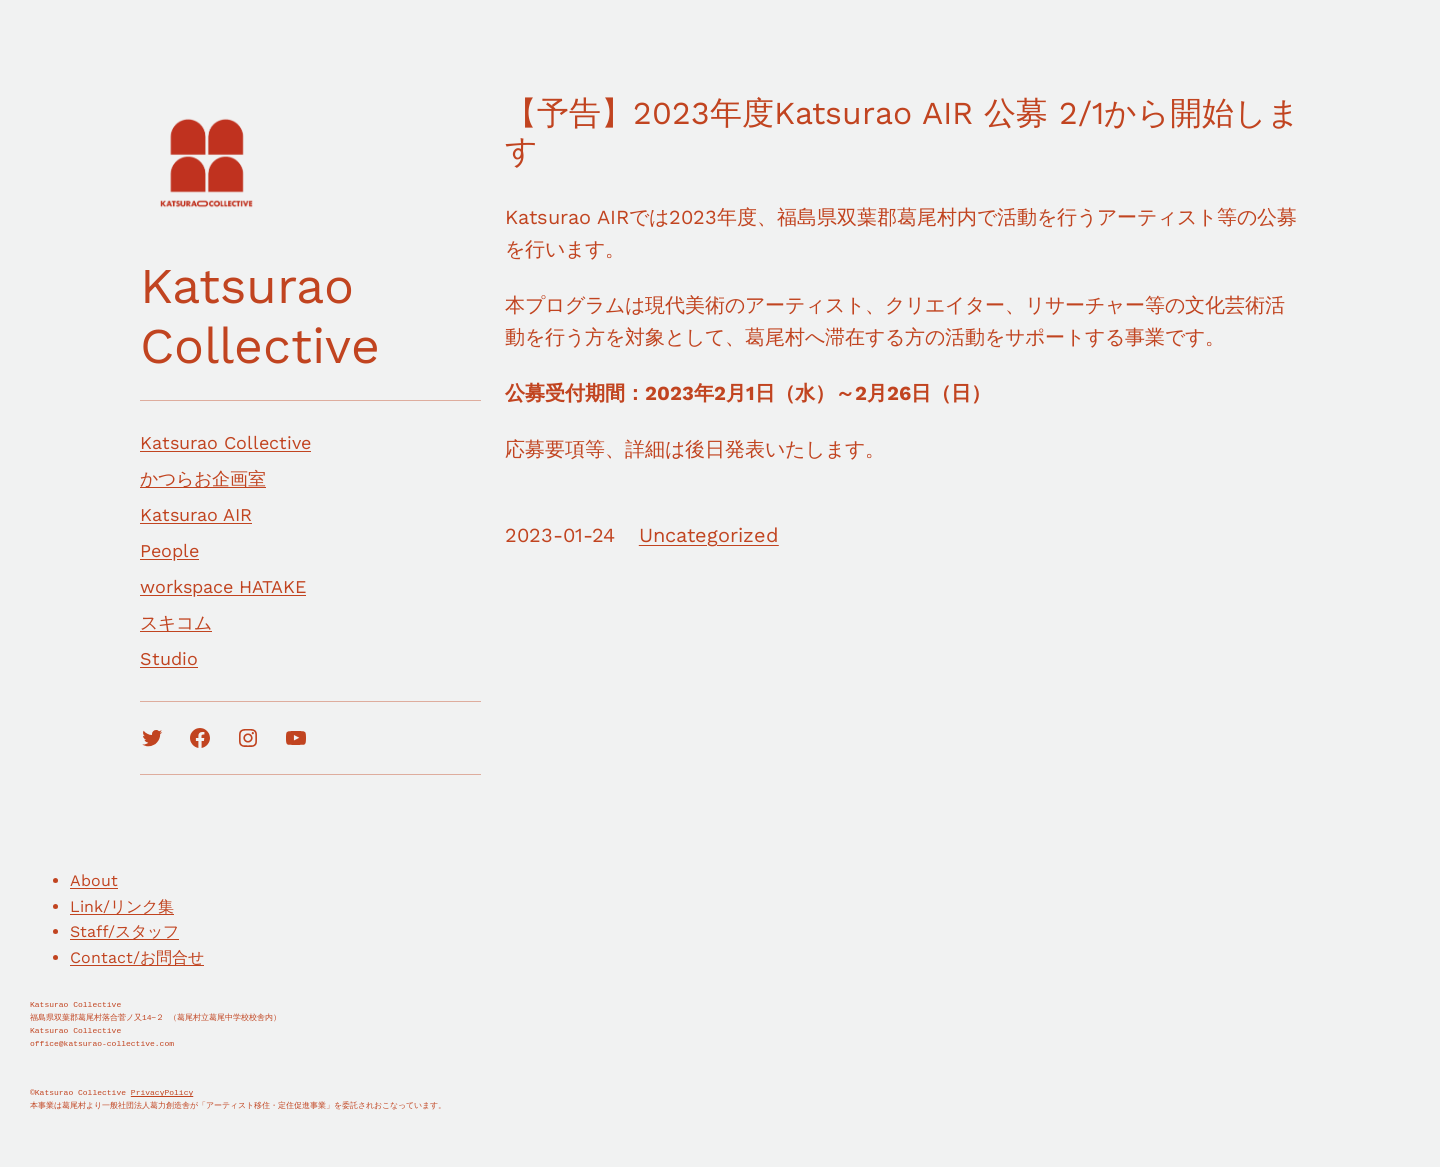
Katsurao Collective (260, 315)
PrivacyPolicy (162, 1092)
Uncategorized (709, 535)
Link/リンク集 (122, 906)
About (94, 880)
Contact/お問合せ (137, 957)
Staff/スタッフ (124, 931)
